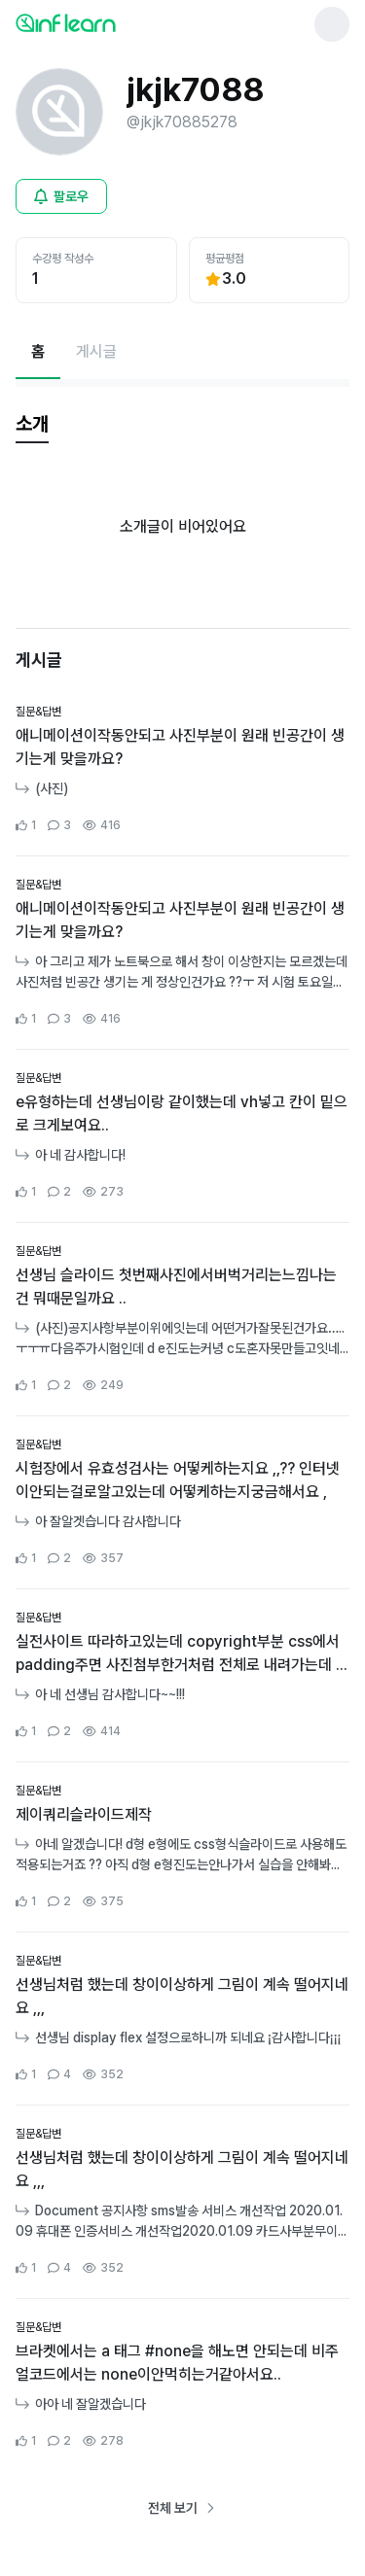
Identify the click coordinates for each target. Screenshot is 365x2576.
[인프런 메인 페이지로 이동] (113, 22)
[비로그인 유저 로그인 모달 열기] (61, 196)
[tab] (32, 424)
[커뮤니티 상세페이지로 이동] (182, 769)
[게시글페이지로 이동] (96, 352)
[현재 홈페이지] (38, 352)
